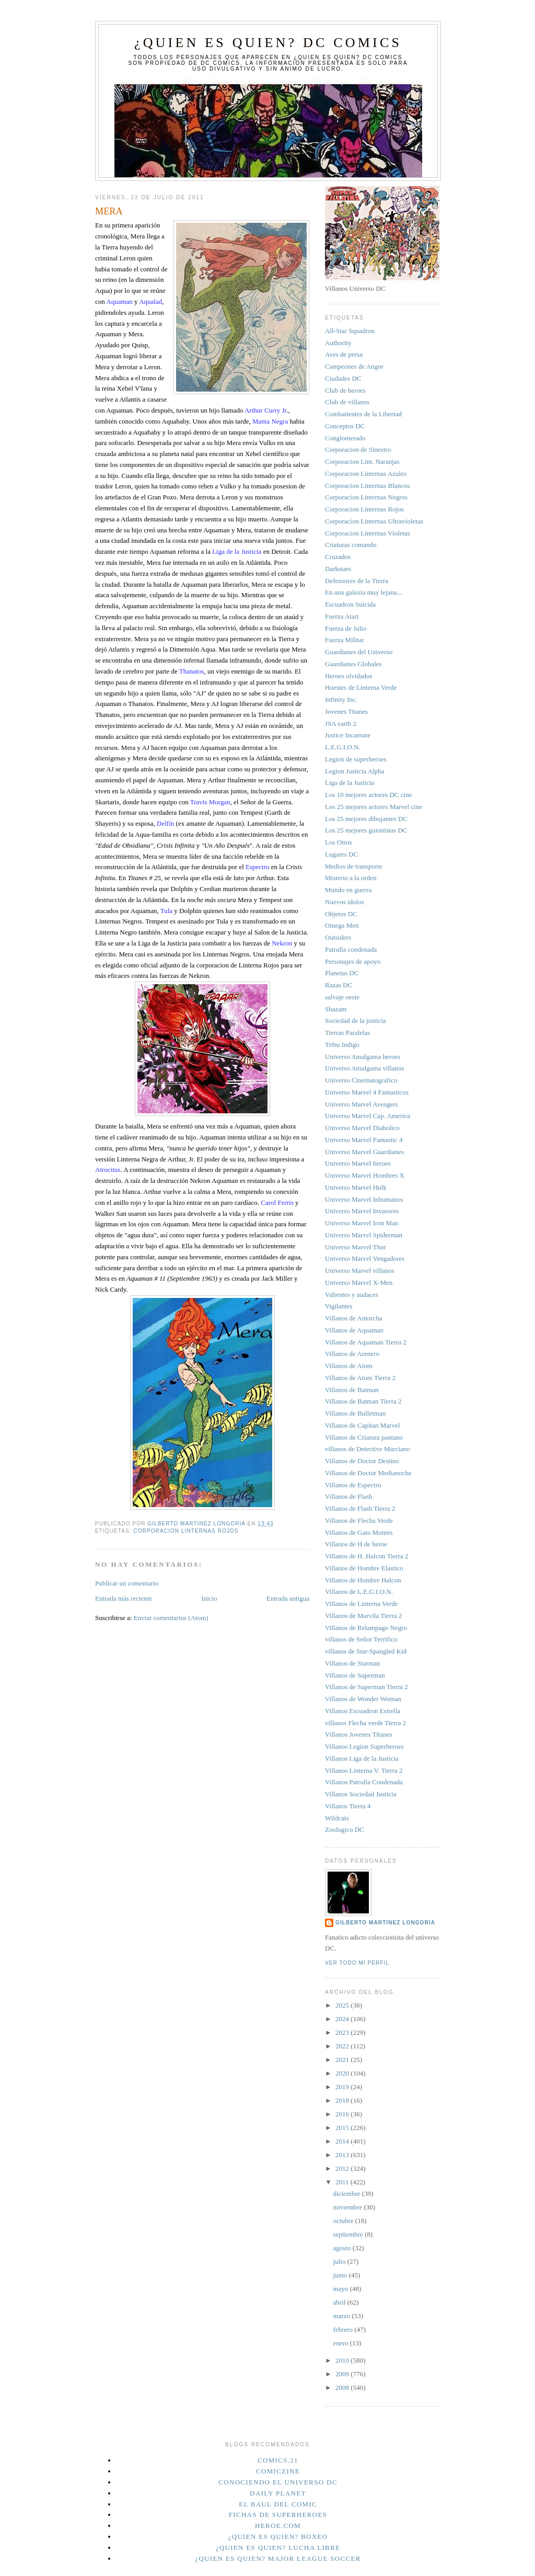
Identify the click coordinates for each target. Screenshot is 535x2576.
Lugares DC (341, 854)
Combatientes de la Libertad (363, 414)
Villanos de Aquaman (354, 1330)
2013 (343, 2155)
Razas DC (338, 985)
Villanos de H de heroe (356, 1544)
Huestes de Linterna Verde (361, 687)
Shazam (335, 1009)
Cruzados (338, 557)
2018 (343, 2100)
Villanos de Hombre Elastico (364, 1568)
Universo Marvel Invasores (362, 1211)
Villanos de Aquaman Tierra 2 (365, 1342)
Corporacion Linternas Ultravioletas (374, 521)
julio (340, 2261)
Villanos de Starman (352, 1663)
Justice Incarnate (347, 735)
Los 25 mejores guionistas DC (366, 830)
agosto (343, 2248)
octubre (344, 2221)
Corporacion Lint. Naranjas (362, 461)
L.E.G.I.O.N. (342, 747)
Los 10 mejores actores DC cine (368, 795)
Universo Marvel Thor (355, 1247)
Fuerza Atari (342, 616)
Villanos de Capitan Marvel (362, 1425)
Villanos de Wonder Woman (363, 1699)
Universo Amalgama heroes (362, 1057)
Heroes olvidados (349, 676)
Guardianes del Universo (358, 652)
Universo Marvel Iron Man (361, 1223)
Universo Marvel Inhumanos (364, 1199)
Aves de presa (344, 354)
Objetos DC (341, 914)
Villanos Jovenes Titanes (358, 1734)
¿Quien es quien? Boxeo (278, 2536)
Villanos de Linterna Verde (361, 1604)
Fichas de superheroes (278, 2514)
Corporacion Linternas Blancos (367, 485)
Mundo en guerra (348, 890)
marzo (342, 2316)
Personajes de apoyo (352, 961)
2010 (343, 2360)
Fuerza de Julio (345, 628)
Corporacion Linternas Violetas (367, 533)
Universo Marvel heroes (358, 1163)
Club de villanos (347, 402)
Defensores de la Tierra (356, 581)
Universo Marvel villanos (359, 1270)
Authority (338, 343)
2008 (343, 2387)
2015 (343, 2128)
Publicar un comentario (126, 1583)
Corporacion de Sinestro (358, 449)
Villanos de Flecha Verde (359, 1520)
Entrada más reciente (123, 1598)
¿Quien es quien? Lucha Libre (278, 2547)
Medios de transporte (353, 866)
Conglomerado (345, 438)
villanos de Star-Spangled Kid (365, 1651)
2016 (343, 2114)
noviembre (348, 2207)
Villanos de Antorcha (353, 1318)
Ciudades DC (343, 378)
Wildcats (337, 1818)
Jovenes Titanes (346, 711)
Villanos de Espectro (353, 1485)
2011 (343, 2182)
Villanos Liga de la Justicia (362, 1758)
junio (341, 2275)
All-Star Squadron (350, 331)
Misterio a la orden (351, 878)
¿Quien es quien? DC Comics (268, 42)
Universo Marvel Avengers (361, 1104)
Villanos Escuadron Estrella (362, 1711)
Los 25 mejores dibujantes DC (366, 819)
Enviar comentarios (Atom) (171, 1618)
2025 (343, 2005)
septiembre (349, 2234)
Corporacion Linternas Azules (365, 473)
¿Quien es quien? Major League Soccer (277, 2558)
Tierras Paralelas (347, 1032)
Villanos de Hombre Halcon (363, 1580)
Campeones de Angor (354, 366)
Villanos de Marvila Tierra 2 (363, 1616)
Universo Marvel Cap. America (367, 1116)
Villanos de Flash (348, 1496)
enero (341, 2343)
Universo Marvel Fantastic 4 (363, 1140)
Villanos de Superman (355, 1675)
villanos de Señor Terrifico (361, 1639)
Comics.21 (278, 2460)
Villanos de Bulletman (355, 1413)
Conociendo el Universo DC (277, 2482)
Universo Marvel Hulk (356, 1187)
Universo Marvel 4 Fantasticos (367, 1092)
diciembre (347, 2193)
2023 (343, 2032)
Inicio (209, 1598)
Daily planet (278, 2493)
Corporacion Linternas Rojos (185, 1531)
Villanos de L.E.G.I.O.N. (359, 1591)
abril (340, 2302)
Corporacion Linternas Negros (366, 497)
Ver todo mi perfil (357, 1963)
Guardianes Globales (353, 664)
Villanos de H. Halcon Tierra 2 (367, 1556)
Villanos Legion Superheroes (364, 1746)
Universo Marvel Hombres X (364, 1175)
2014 (343, 2141)
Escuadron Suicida (350, 604)
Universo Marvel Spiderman (363, 1235)
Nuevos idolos (344, 902)
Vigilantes (339, 1306)
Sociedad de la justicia (355, 1020)
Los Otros (338, 842)
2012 (343, 2168)
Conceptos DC (345, 426)
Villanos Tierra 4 (347, 1806)
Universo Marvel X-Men (358, 1282)
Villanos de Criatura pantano (364, 1437)
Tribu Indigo (342, 1044)
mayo (341, 2289)
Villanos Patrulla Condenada (364, 1782)
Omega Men (342, 925)
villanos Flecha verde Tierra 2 (365, 1723)
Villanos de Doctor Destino (362, 1461)
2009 (343, 2374)
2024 (343, 2019)
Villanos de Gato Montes (359, 1532)
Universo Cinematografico (361, 1080)
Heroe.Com (278, 2525)
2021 (343, 2060)
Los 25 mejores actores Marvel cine (373, 807)
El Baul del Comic (278, 2504)
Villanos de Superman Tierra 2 (366, 1687)
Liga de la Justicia (349, 783)
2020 (343, 2073)
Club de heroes (345, 390)
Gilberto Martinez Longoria (385, 1922)
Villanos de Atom (349, 1366)
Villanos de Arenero (352, 1354)
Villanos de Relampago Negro (366, 1628)
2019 (343, 2087)
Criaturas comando (351, 545)
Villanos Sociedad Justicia (360, 1794)
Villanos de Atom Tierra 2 (360, 1378)
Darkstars (338, 569)
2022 (343, 2046)
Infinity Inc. (341, 699)
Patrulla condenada (351, 949)
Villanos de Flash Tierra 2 (360, 1508)
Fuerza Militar (344, 640)
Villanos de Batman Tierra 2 (363, 1401)
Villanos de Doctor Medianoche (368, 1473)
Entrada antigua (287, 1598)
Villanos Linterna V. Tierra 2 (364, 1770)
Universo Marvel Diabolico (362, 1128)
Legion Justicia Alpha (354, 771)
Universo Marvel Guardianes (364, 1152)
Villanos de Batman (351, 1390)
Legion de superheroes (356, 759)
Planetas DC (342, 973)
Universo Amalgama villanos (364, 1068)
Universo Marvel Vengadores (364, 1258)
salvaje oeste (342, 997)
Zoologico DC (344, 1829)
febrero (344, 2329)
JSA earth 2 (340, 723)
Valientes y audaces (351, 1294)
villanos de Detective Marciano (367, 1449)
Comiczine (278, 2471)
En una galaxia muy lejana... (363, 592)
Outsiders (338, 937)
